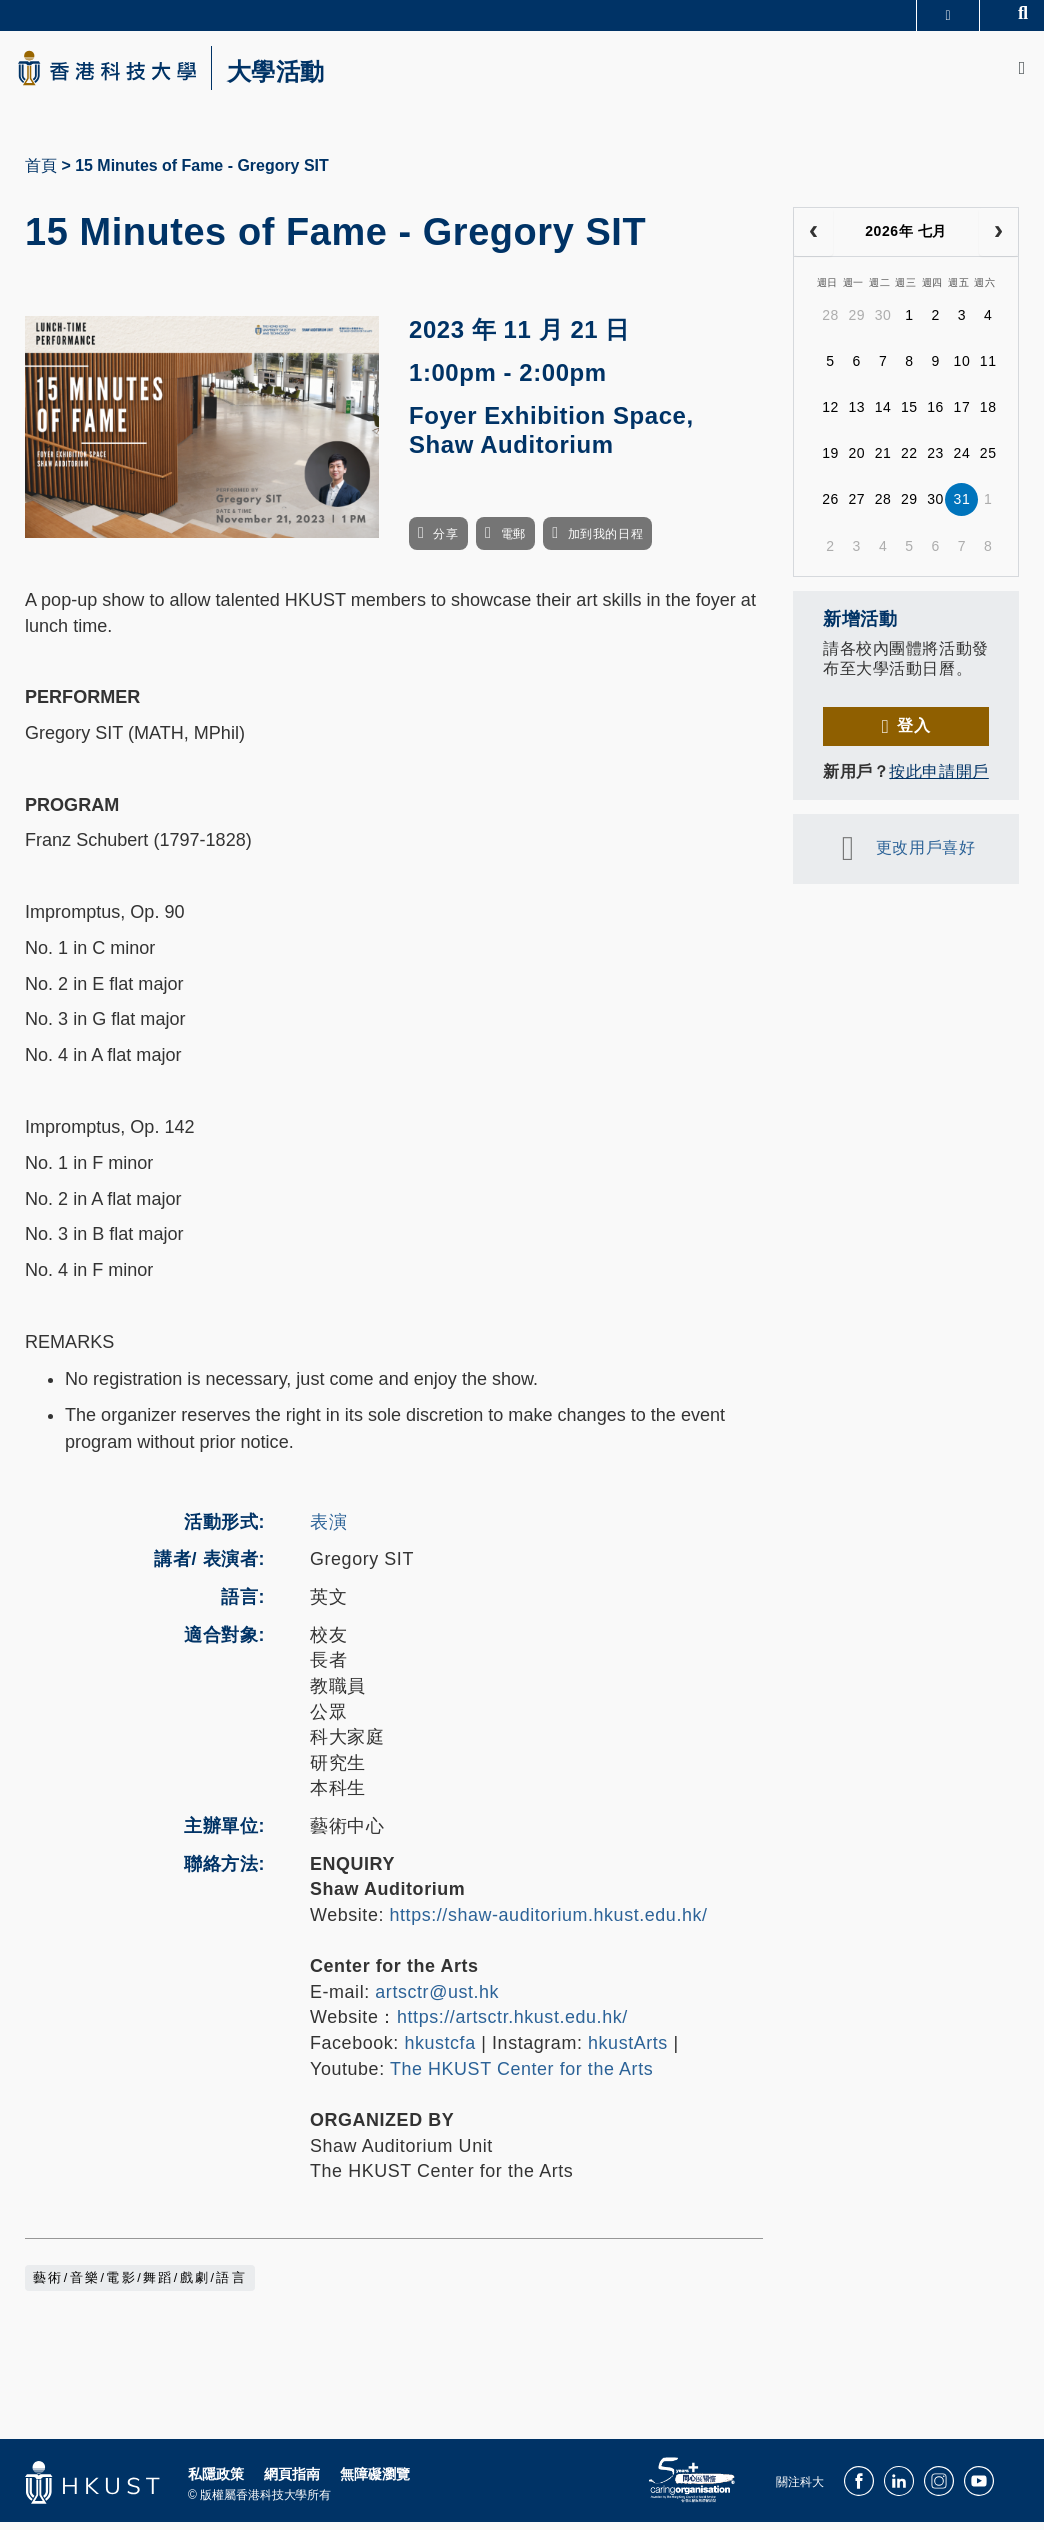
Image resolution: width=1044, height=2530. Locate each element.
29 (856, 323)
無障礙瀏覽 (375, 2482)
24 (962, 461)
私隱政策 (216, 2482)
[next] (998, 240)
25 (988, 461)
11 (988, 369)
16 (935, 415)
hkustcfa (439, 2051)
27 (856, 507)
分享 (445, 542)
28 (830, 323)
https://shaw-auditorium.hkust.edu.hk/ (549, 1923)
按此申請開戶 (938, 779)
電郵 (513, 542)
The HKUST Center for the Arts (521, 2076)
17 (962, 415)
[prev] (813, 240)
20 (856, 461)
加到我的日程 (605, 542)
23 (935, 461)
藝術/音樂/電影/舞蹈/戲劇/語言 (140, 2286)
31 (962, 507)
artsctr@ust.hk (437, 2000)
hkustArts (628, 2051)
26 (830, 507)
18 (988, 415)
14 (883, 415)
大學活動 (300, 76)
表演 (328, 1530)
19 (830, 461)
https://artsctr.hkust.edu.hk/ (512, 2025)
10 (962, 369)
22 (909, 461)
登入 (913, 733)
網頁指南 (292, 2482)
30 (883, 323)
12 (830, 415)
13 (856, 415)
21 (883, 461)
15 (909, 415)
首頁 (41, 173)
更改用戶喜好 (925, 855)
